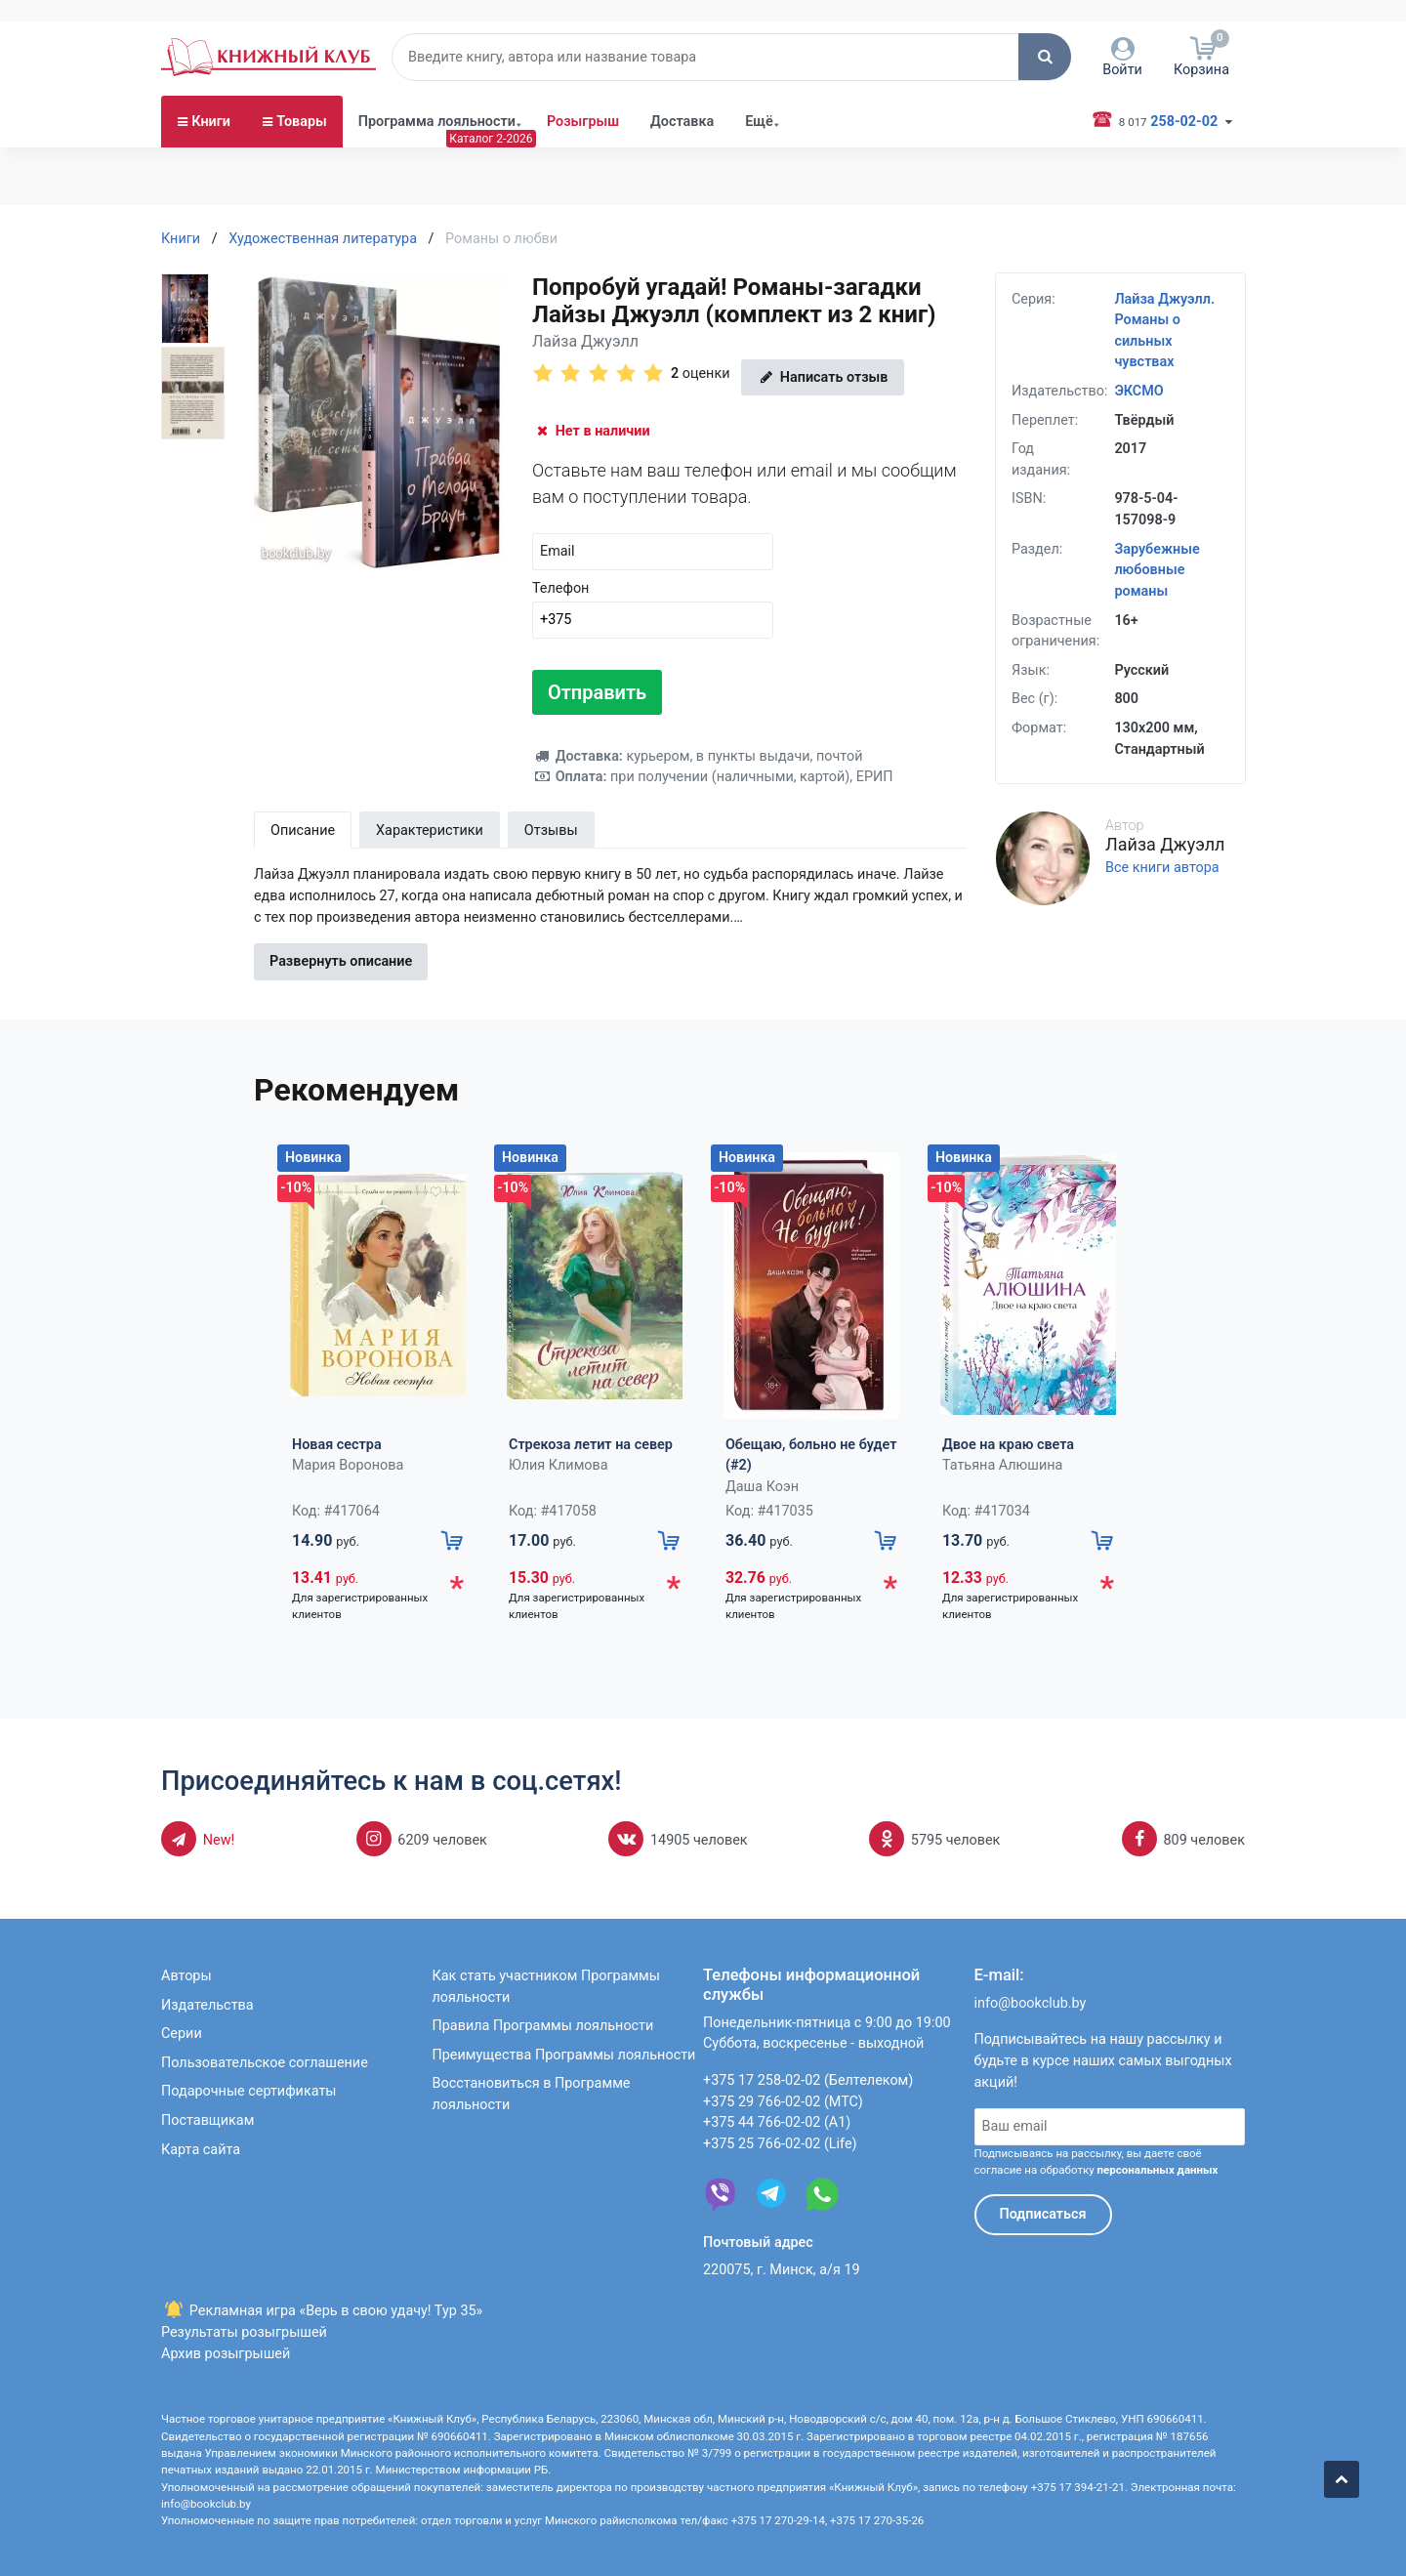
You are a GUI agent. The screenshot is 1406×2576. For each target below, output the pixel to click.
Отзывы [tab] (551, 830)
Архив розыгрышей (225, 2354)
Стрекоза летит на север (591, 1444)
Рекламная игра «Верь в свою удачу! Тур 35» (321, 2311)
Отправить (597, 692)
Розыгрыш (583, 166)
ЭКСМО (1138, 391)
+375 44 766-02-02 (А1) (776, 2122)
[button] (1044, 101)
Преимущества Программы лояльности (564, 2055)
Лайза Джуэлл (585, 341)
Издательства (207, 2005)
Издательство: (1059, 391)
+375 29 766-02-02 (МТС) (783, 2102)
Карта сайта (200, 2149)
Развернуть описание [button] (341, 961)
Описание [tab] (302, 830)
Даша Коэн (762, 1486)
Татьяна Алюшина (1002, 1465)
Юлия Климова (558, 1465)
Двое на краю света (1008, 1444)
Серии (181, 2033)
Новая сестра (337, 1444)
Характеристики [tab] (429, 830)
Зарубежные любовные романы (1156, 570)
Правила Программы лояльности (543, 2025)
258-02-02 (1165, 166)
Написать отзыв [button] (822, 377)
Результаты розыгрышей (244, 2332)
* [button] (456, 1586)
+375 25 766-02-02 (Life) (780, 2144)
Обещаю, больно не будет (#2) (811, 1455)
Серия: (1033, 299)
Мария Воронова (347, 1465)
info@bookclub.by (1030, 2003)
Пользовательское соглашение (264, 2063)
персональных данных (1157, 2170)
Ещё (759, 166)
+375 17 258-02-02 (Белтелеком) (808, 2080)
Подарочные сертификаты (249, 2091)
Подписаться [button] (1043, 2214)
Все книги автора (1162, 868)
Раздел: (1037, 549)
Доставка (682, 166)
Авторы (186, 1976)
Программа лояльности (437, 166)
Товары (301, 166)
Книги (210, 166)
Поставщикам (207, 2120)
